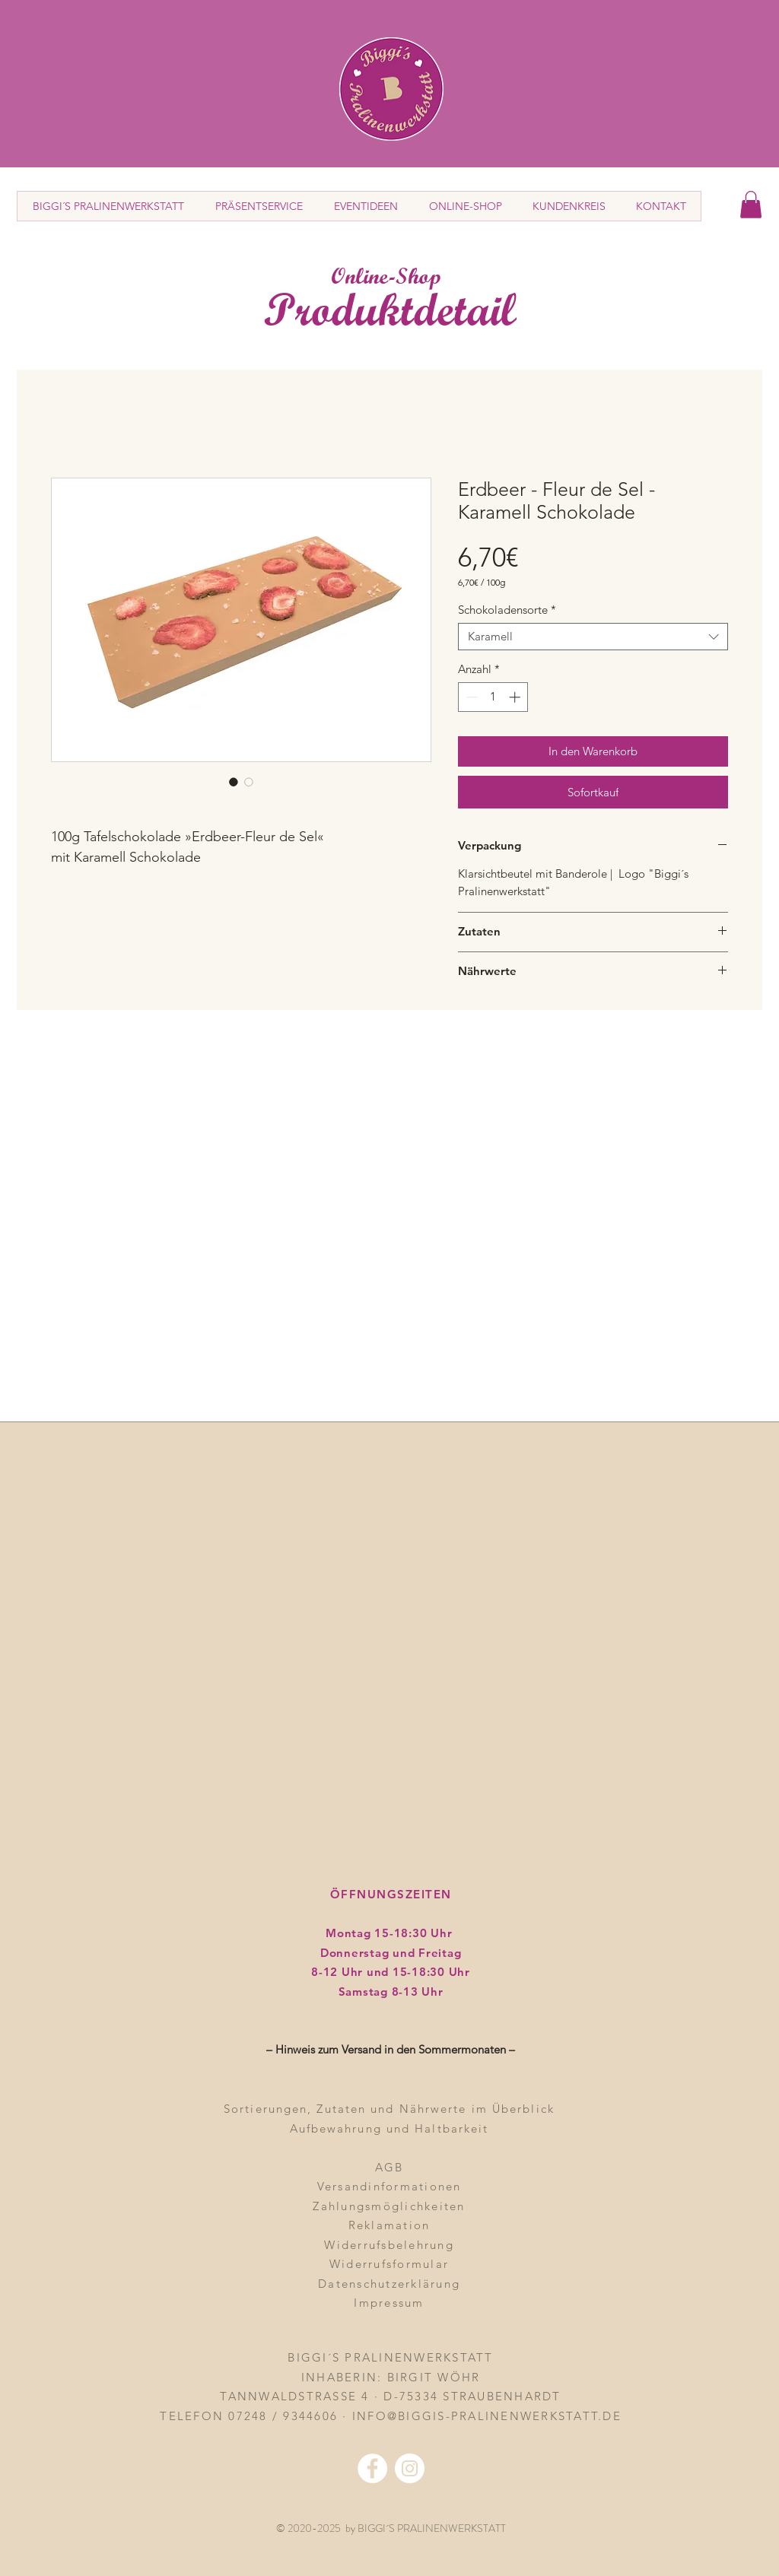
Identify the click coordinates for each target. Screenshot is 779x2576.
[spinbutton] (493, 697)
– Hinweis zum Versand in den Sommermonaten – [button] (390, 2049)
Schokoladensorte (507, 610)
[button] (750, 204)
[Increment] (516, 697)
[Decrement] (470, 697)
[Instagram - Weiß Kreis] (409, 2468)
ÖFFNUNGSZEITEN (391, 1894)
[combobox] (593, 636)
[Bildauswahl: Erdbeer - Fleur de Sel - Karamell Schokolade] (233, 781)
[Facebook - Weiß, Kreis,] (372, 2468)
